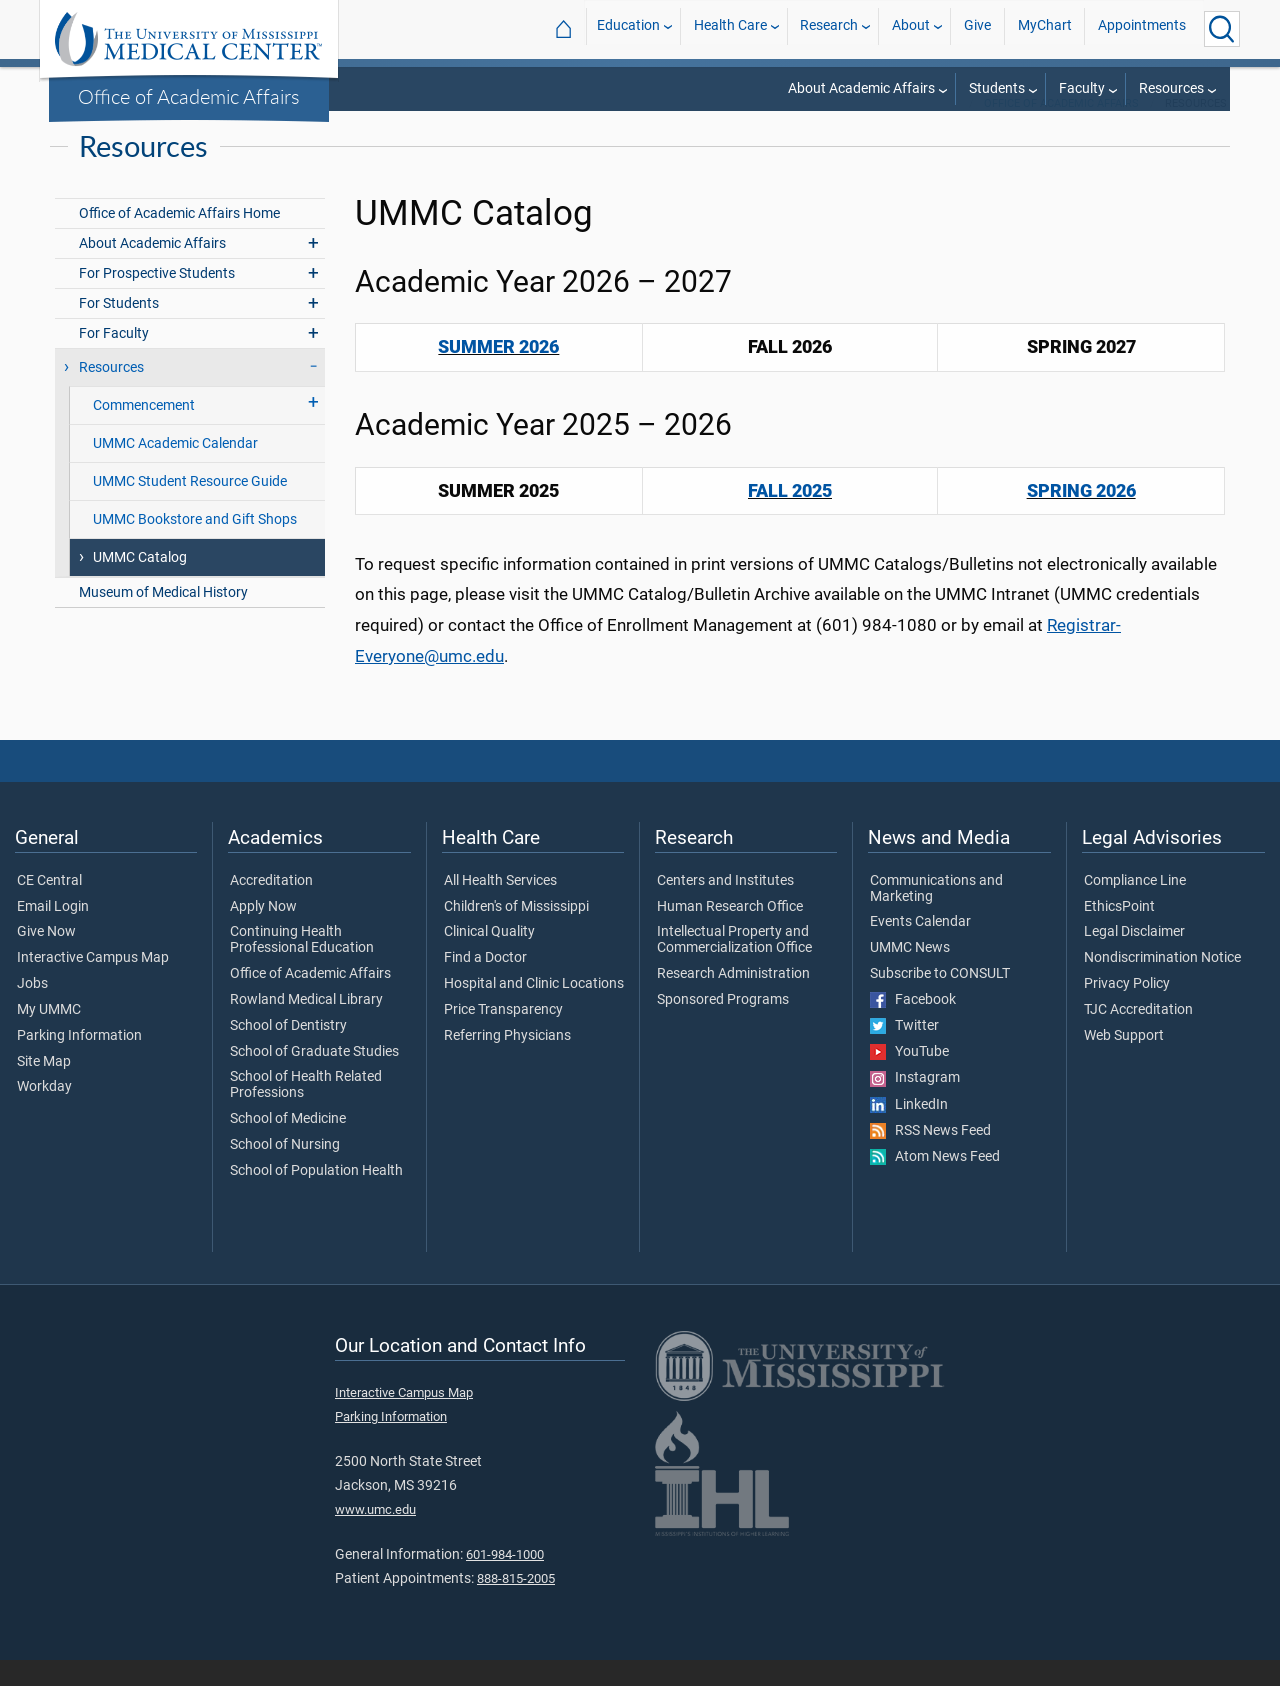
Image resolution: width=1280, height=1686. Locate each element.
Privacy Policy (1127, 1010)
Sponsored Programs (723, 1026)
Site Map (44, 1088)
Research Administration (733, 1000)
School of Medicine (288, 1145)
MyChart (1045, 28)
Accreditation (271, 907)
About (911, 28)
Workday (44, 1113)
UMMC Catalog (140, 583)
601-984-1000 (505, 1580)
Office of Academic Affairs (189, 96)
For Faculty (114, 359)
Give (977, 28)
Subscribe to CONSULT (940, 1000)
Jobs (32, 1010)
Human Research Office (730, 933)
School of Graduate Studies (314, 1078)
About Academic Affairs (861, 88)
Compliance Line (1135, 907)
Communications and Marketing (936, 915)
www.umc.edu (375, 1535)
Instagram (915, 1104)
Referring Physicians (507, 1062)
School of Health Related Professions (306, 1111)
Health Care (730, 28)
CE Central (49, 907)
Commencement (144, 431)
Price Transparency (503, 1036)
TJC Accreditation (1138, 1036)
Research (829, 28)
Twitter (904, 1052)
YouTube (909, 1078)
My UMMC (49, 1036)
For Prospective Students (157, 299)
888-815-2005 (516, 1604)
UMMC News (910, 974)
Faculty (1082, 88)
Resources (1171, 88)
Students (997, 88)
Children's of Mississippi (516, 933)
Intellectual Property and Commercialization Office (734, 966)
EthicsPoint (1119, 933)
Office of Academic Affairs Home (179, 239)
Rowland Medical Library (306, 1026)
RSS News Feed (930, 1157)
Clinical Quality (489, 958)
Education (628, 28)
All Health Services (500, 907)
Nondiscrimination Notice (1162, 984)
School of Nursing (285, 1171)
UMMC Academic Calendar (175, 469)
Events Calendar (920, 948)
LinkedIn (909, 1131)
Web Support (1124, 1062)
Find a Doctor (485, 984)
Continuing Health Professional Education (302, 966)
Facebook (913, 1026)
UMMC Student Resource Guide (190, 507)
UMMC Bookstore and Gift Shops (195, 545)
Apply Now (263, 933)
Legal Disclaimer (1134, 958)
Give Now (46, 958)
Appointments (1142, 28)
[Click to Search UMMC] (1222, 29)
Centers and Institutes (725, 907)
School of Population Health (316, 1197)
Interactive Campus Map (93, 984)
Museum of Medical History (163, 618)
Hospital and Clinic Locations (534, 1010)
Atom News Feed (935, 1183)
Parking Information (79, 1062)
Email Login (53, 933)
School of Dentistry (288, 1052)
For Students (119, 329)
